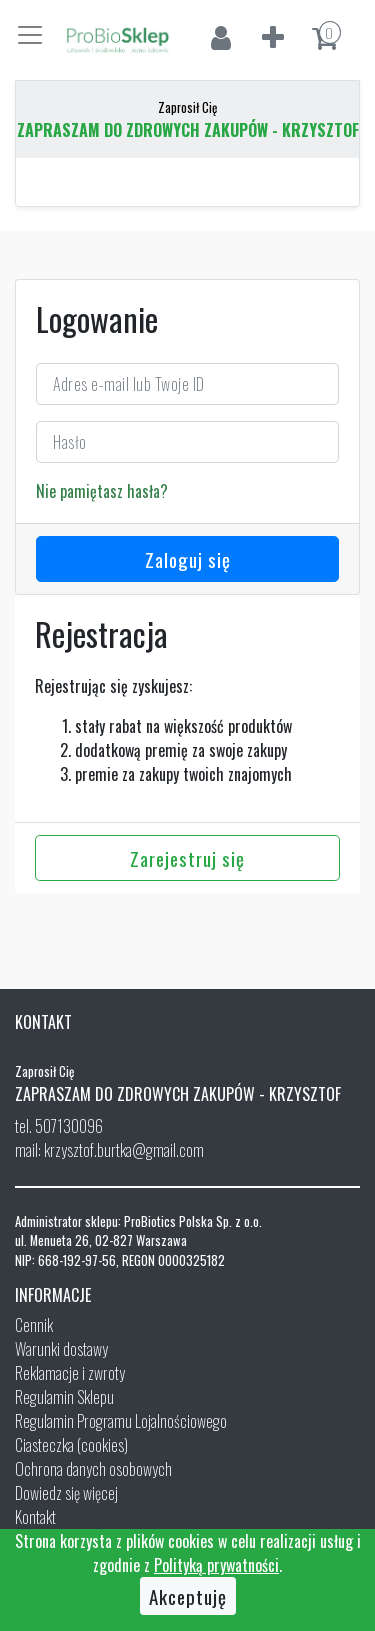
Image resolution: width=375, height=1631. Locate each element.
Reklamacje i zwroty (70, 1373)
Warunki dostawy (61, 1349)
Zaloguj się (188, 559)
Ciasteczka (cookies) (71, 1445)
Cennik (34, 1325)
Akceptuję (188, 1596)
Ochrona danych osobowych (93, 1469)
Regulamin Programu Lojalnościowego (121, 1421)
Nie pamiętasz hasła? (102, 491)
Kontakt (35, 1517)
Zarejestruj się (187, 858)
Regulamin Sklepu (64, 1397)
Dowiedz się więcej (66, 1493)
